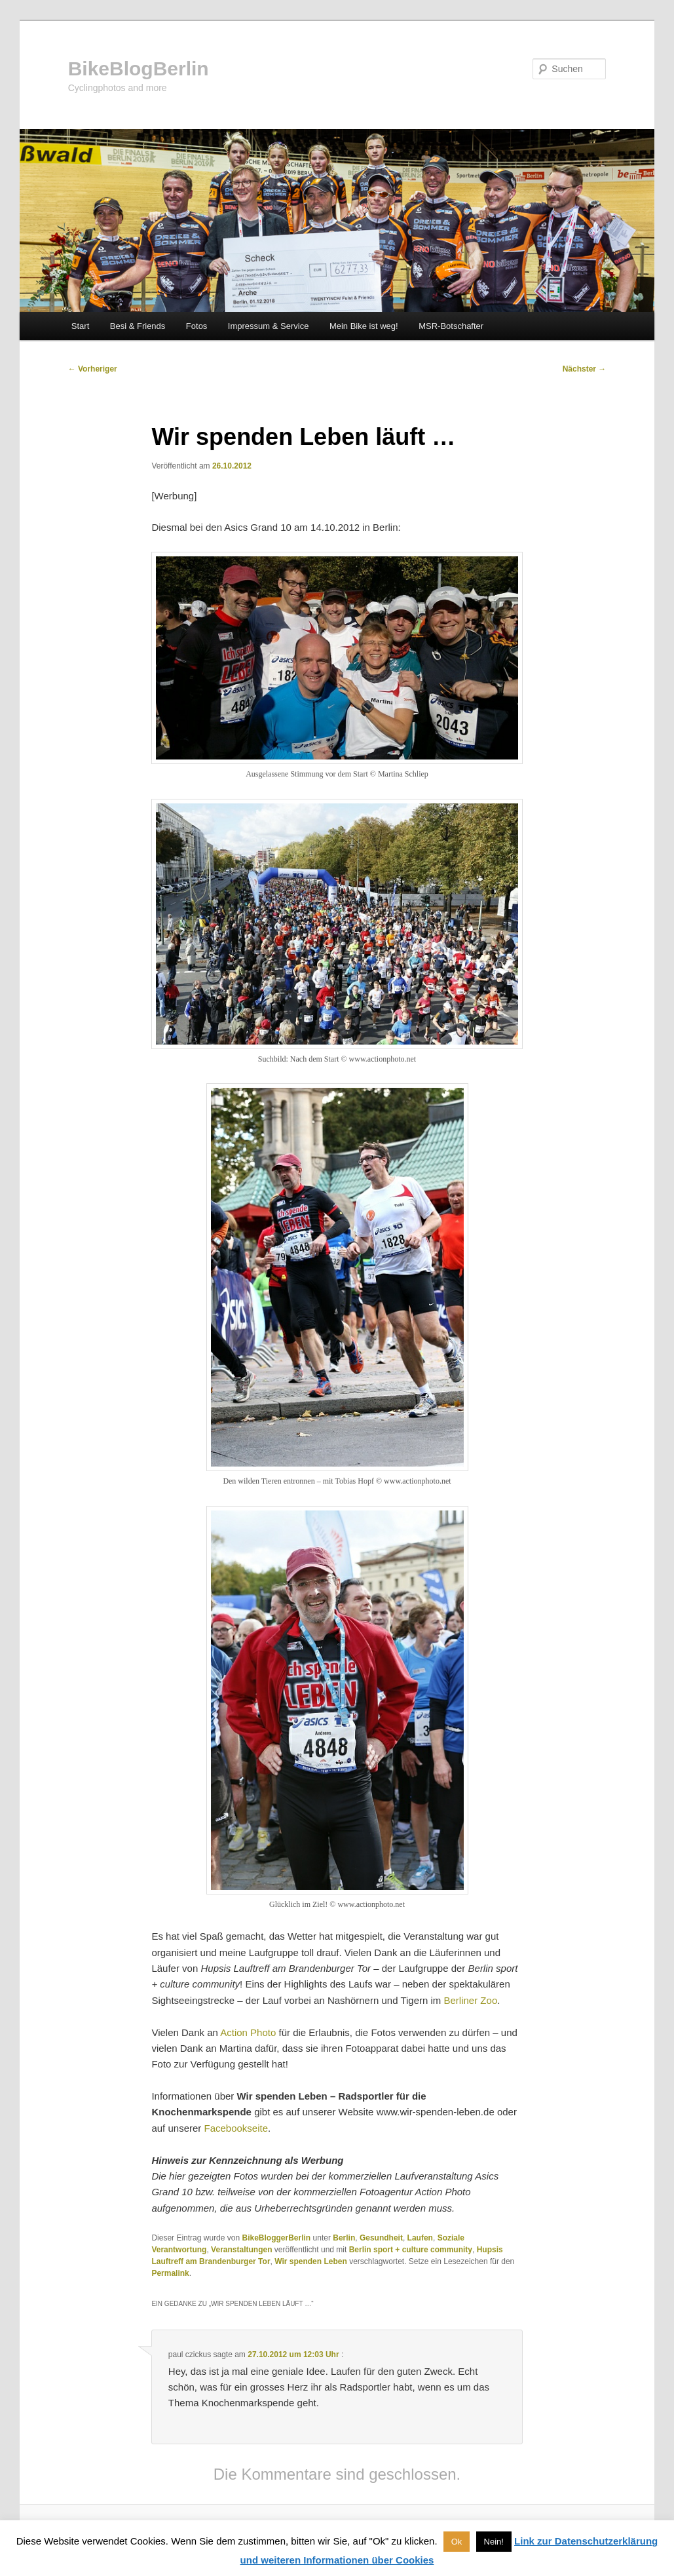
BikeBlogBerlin (138, 68)
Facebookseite (236, 2128)
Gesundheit (381, 2237)
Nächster (585, 369)
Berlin (344, 2237)
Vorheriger (92, 369)
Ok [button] (456, 2542)
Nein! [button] (494, 2542)
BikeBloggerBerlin (276, 2237)
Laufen (420, 2237)
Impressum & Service (268, 326)
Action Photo (248, 2032)
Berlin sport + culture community (410, 2249)
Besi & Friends (138, 326)
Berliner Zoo (471, 2000)
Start (80, 326)
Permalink (170, 2273)
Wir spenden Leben (310, 2261)
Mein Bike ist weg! (363, 326)
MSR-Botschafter (451, 326)
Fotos (197, 326)
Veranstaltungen (241, 2249)
